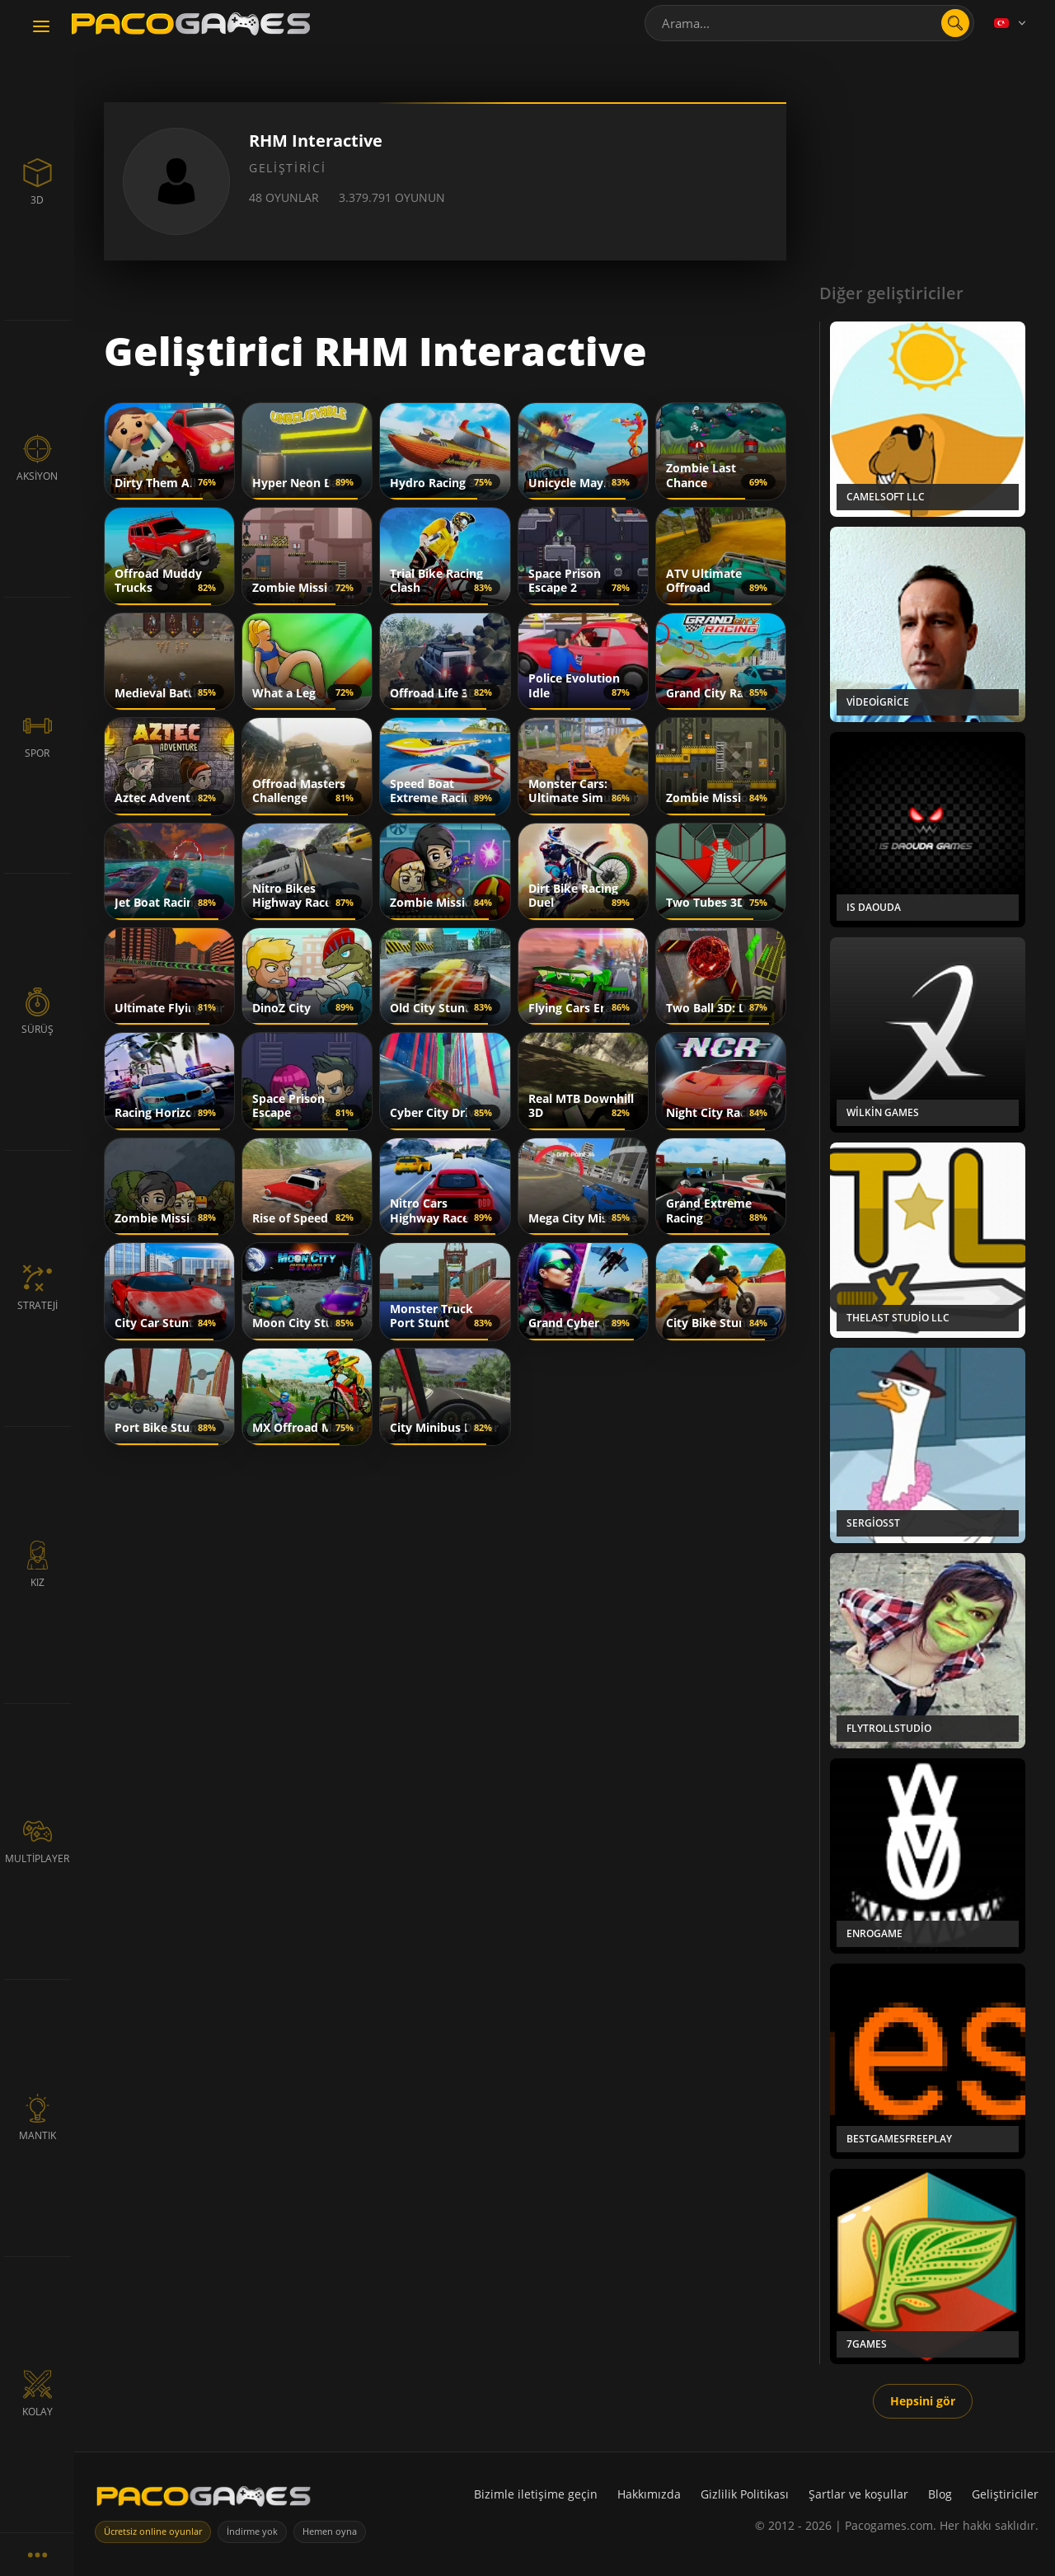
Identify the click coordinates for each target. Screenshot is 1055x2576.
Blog (940, 2494)
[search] (955, 23)
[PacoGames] (203, 2499)
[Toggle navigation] (41, 27)
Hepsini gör (922, 2401)
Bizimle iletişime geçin (536, 2494)
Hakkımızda (649, 2494)
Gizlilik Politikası (745, 2494)
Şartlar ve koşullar (858, 2494)
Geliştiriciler (1005, 2494)
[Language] (1011, 23)
